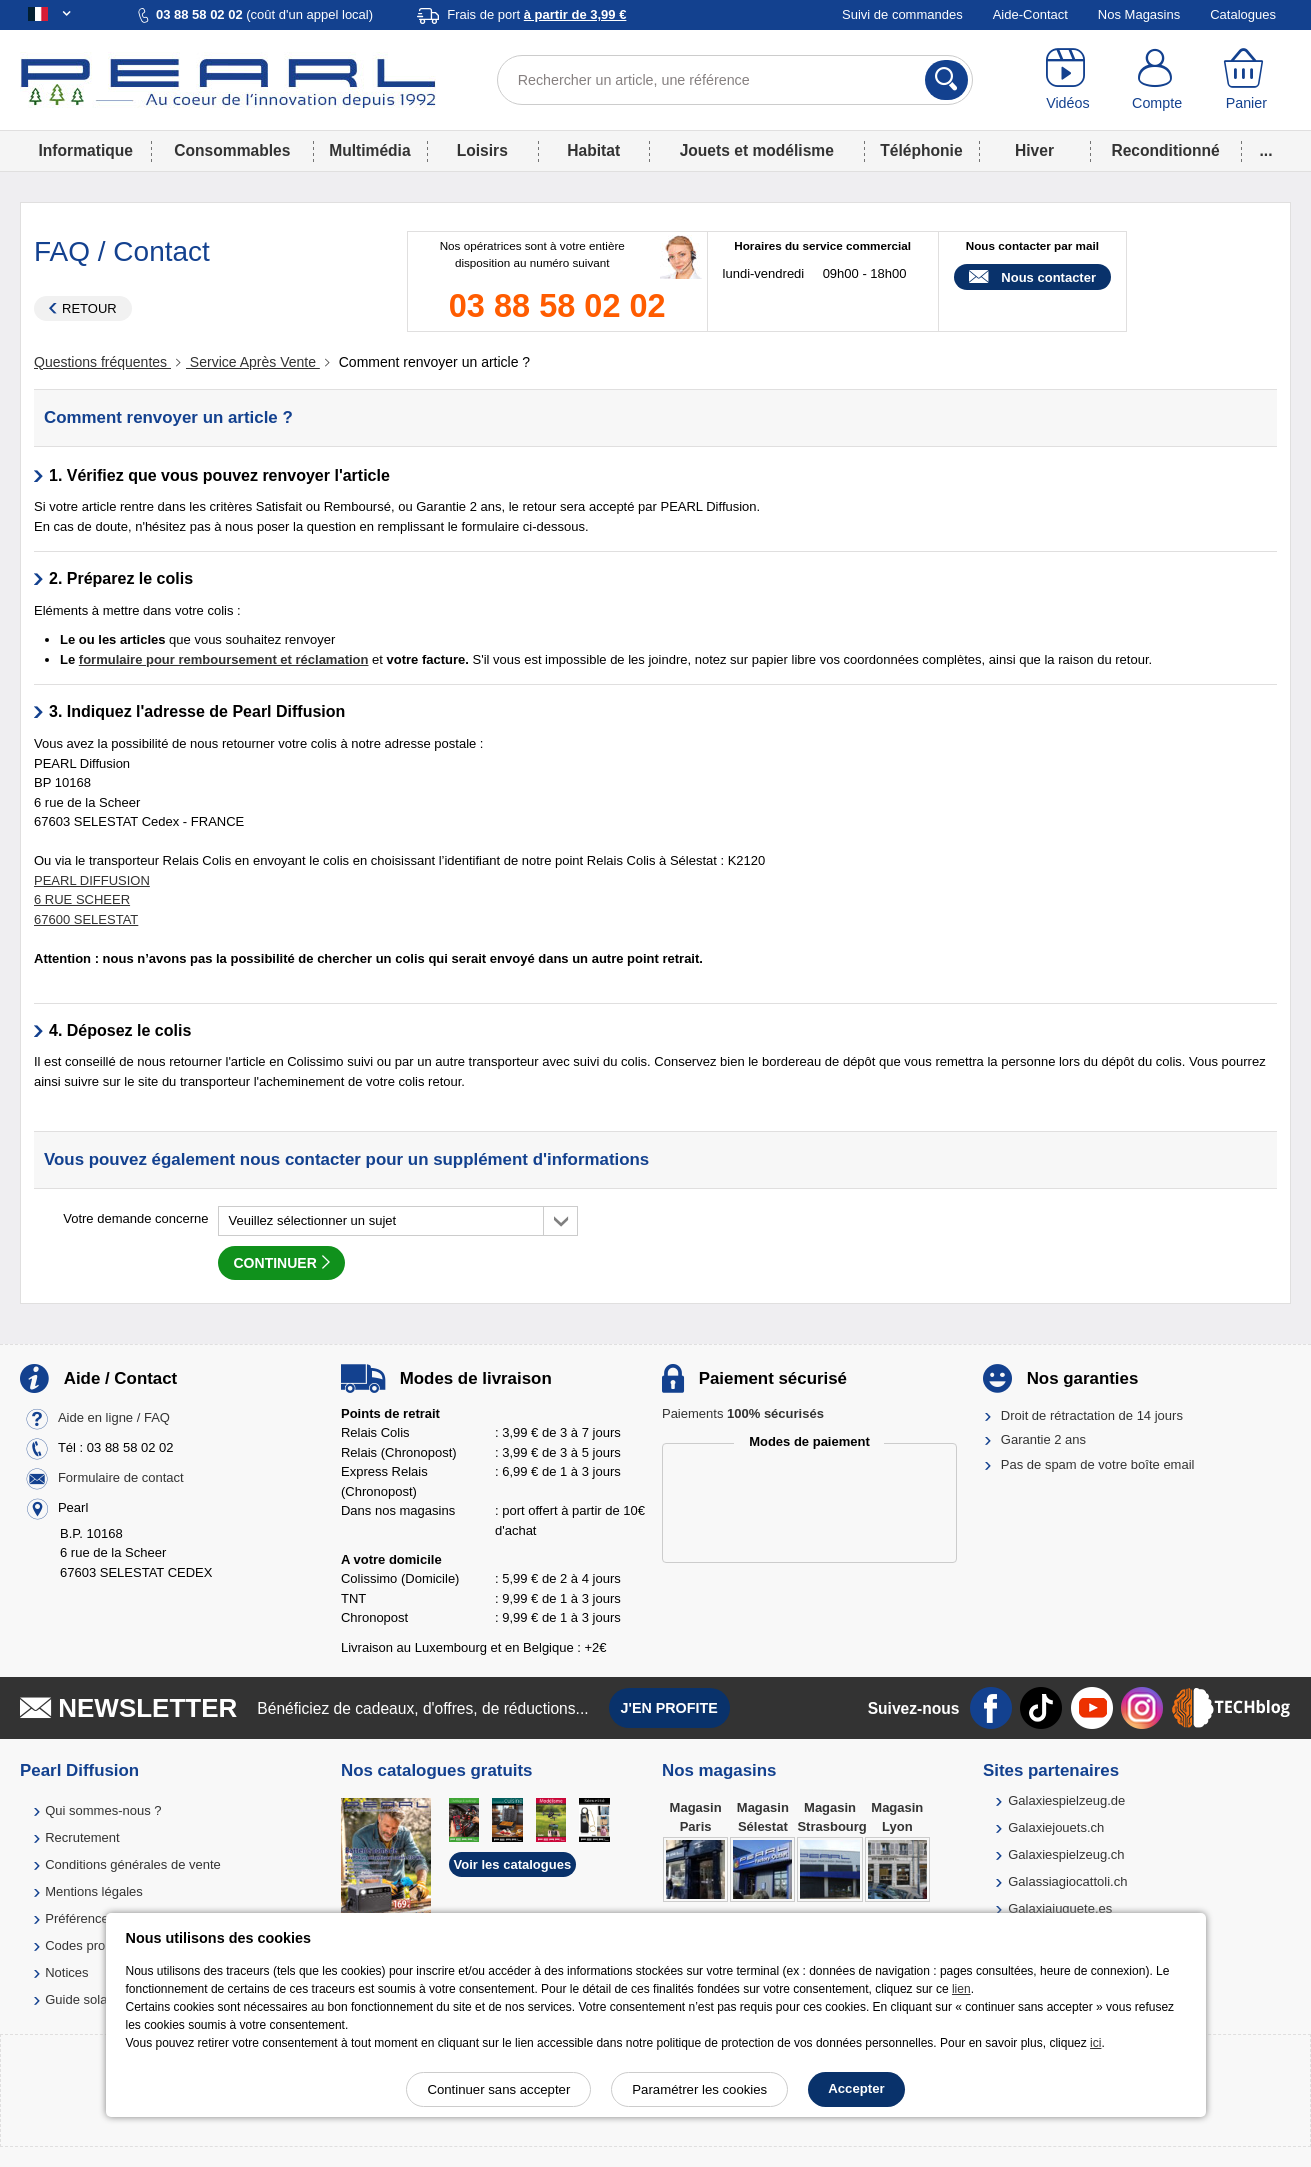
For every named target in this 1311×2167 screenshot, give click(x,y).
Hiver (1034, 150)
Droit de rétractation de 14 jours (1092, 1415)
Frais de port (536, 14)
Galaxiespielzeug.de (1066, 1800)
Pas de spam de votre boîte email (1098, 1464)
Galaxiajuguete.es (1060, 1908)
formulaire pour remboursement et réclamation (224, 659)
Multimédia (369, 150)
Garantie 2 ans (1043, 1439)
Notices (66, 1972)
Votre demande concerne (135, 1218)
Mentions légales (94, 1891)
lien (961, 1989)
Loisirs (482, 150)
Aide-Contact (1030, 14)
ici (1095, 2043)
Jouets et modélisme (757, 150)
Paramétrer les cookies (699, 2089)
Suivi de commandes (902, 14)
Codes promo (84, 1945)
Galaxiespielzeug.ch (1066, 1854)
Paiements (743, 1413)
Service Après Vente (253, 362)
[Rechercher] (946, 80)
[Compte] (1156, 80)
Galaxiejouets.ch (1056, 1827)
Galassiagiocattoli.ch (1067, 1881)
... (1266, 150)
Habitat (593, 150)
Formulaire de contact (121, 1477)
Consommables (232, 150)
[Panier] (1246, 80)
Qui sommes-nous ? (103, 1810)
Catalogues (1243, 14)
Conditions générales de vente (133, 1864)
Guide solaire (83, 1999)
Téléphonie (921, 150)
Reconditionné (1165, 150)
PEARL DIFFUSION (92, 880)
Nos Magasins (1139, 14)
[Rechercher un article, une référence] (735, 80)
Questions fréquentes (102, 362)
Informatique (86, 150)
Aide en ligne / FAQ (114, 1417)
